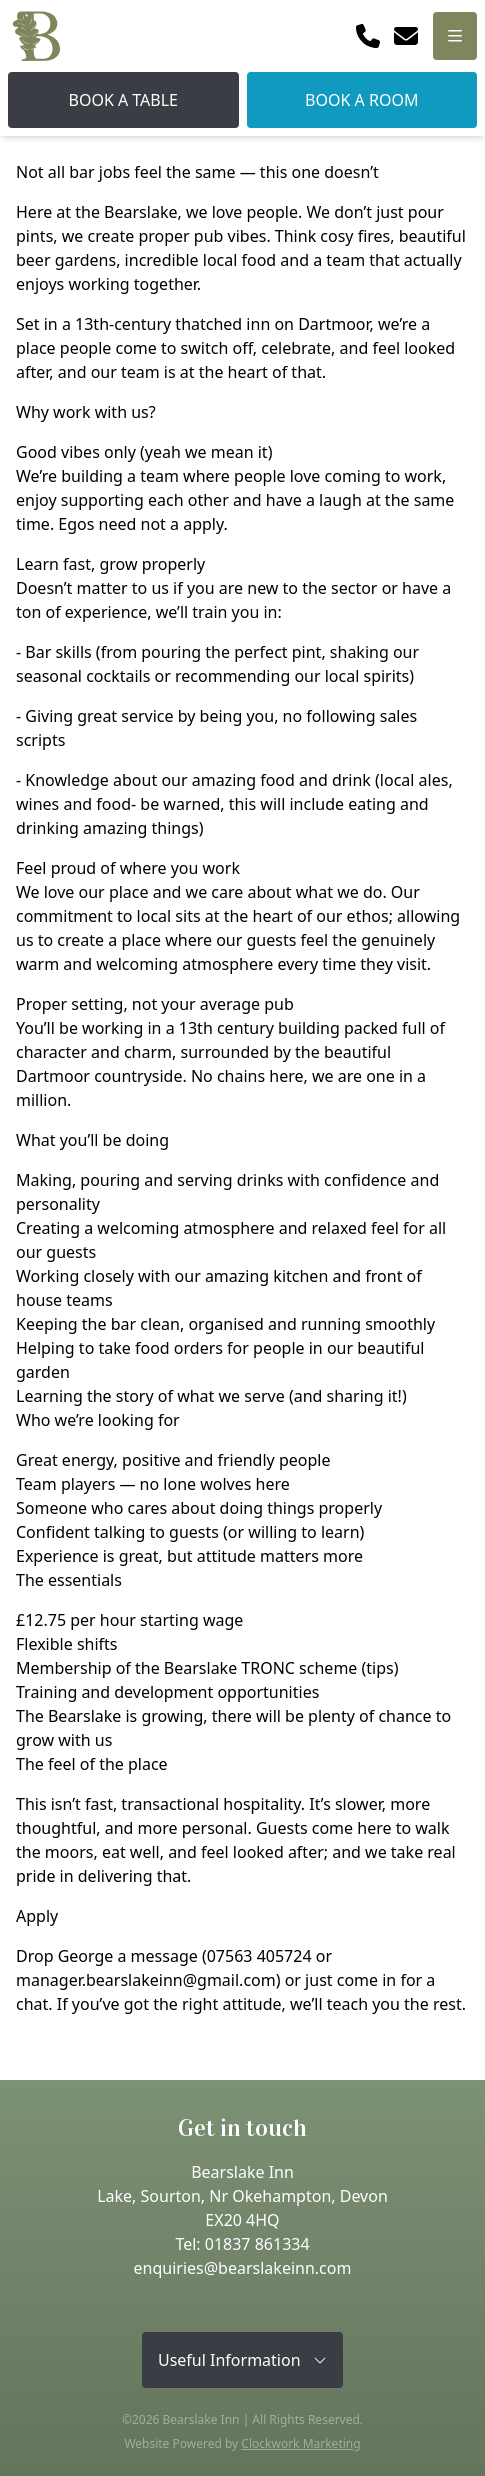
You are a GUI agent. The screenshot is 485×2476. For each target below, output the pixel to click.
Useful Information (242, 2360)
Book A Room (361, 100)
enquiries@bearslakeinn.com (243, 2268)
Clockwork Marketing (300, 2443)
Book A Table (123, 100)
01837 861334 (257, 2244)
